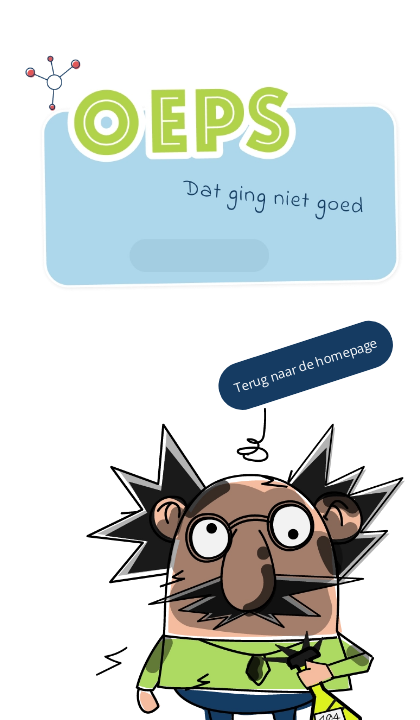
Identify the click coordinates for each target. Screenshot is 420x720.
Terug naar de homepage (305, 365)
